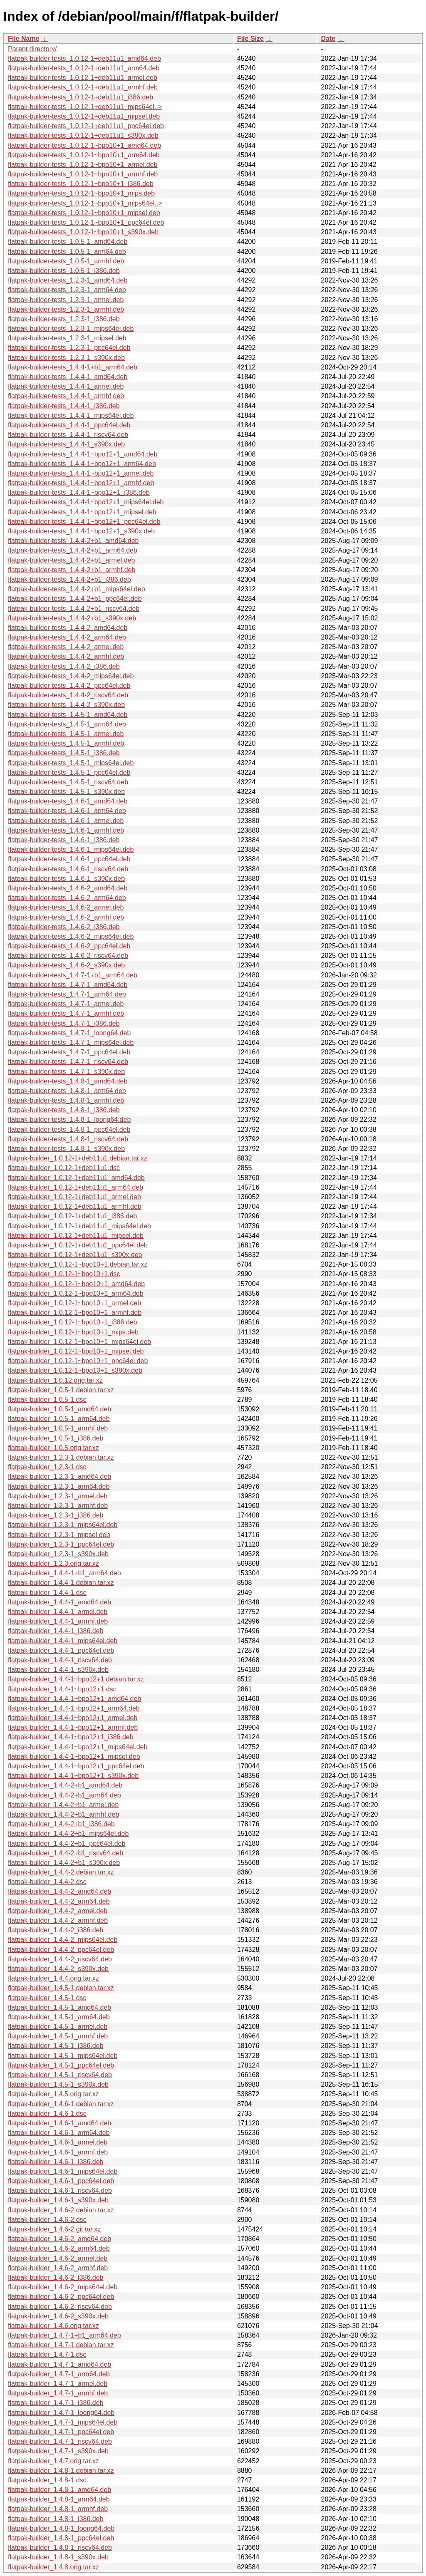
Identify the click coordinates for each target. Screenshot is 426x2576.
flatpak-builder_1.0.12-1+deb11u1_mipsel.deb (76, 1235)
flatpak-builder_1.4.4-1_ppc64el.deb (61, 1650)
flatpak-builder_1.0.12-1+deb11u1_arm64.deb (75, 1187)
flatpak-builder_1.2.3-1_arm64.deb (59, 1486)
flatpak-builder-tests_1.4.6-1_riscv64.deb (68, 869)
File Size (250, 38)
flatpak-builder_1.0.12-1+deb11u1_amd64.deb (76, 1177)
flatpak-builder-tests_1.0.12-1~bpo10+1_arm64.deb (84, 155)
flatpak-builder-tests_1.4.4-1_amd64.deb (67, 376)
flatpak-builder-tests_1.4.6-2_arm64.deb (67, 897)
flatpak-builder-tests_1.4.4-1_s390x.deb (66, 444)
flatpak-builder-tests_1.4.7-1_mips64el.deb (71, 1042)
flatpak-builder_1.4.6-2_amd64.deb (59, 2238)
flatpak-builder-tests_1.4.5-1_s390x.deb (66, 791)
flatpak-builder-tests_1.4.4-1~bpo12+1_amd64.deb (82, 454)
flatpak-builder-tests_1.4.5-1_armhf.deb (66, 743)
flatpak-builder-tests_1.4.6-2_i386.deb (64, 926)
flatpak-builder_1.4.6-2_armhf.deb (58, 2267)
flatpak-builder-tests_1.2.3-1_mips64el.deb (71, 328)
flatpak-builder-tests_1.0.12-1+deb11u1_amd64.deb (84, 58)
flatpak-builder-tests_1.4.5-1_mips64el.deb (71, 762)
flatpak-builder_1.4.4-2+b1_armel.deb (63, 1804)
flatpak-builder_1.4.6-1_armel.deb (57, 2142)
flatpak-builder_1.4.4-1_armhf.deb (58, 1621)
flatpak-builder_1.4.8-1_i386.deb (56, 2518)
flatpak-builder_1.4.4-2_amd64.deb (59, 1891)
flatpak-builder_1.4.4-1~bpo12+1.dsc (62, 1689)
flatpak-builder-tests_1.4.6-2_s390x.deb (66, 965)
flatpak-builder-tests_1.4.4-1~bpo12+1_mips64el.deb (85, 502)
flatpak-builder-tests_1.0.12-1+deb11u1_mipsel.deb (84, 116)
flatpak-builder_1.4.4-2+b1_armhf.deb (63, 1814)
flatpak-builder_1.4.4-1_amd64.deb (59, 1602)
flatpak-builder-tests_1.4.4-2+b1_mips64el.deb (76, 589)
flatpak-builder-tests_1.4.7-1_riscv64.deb (68, 1061)
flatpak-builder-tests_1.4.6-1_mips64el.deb (71, 849)
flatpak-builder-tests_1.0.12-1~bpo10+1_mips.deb (81, 193)
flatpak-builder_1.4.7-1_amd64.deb (59, 2364)
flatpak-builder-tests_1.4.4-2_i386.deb (64, 666)
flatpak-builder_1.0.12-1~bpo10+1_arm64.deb (76, 1293)
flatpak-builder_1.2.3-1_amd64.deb (59, 1476)
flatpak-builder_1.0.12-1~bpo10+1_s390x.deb (75, 1370)
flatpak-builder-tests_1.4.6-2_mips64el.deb (71, 936)
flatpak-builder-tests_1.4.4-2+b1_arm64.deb (72, 550)
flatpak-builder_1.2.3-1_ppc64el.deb (61, 1544)
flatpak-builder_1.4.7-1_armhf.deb (58, 2393)
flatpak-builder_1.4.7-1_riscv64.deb (60, 2441)
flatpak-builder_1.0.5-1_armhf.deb (58, 1428)
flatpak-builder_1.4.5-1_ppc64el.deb (61, 2065)
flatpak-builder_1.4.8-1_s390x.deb (58, 2557)
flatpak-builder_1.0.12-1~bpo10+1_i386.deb (72, 1322)
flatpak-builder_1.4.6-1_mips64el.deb (62, 2171)
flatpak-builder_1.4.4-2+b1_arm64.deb (64, 1795)
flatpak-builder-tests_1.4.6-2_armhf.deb (66, 917)
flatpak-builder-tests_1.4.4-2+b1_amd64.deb (73, 540)
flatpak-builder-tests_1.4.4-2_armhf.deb (66, 656)
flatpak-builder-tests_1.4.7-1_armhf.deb (66, 1013)
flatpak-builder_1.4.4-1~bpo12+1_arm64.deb (74, 1708)
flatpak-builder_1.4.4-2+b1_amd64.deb (65, 1785)
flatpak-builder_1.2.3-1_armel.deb (57, 1496)
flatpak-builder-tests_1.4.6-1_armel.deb (66, 820)
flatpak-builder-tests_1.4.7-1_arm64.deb (67, 994)
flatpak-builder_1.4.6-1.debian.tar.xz (61, 2103)
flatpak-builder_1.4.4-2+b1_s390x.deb (64, 1862)
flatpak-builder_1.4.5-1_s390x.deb (58, 2084)
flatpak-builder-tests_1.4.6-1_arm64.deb (67, 810)
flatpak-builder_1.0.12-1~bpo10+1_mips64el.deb (79, 1341)
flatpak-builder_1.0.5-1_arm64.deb (59, 1418)
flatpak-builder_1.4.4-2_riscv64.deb (60, 1959)
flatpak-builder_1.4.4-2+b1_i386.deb (61, 1823)
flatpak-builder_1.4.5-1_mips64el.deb (62, 2055)
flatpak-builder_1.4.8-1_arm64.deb (59, 2499)
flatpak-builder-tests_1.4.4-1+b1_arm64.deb (72, 367)
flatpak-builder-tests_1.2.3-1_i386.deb (64, 318)
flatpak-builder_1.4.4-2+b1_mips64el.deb (68, 1833)
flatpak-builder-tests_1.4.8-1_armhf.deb (66, 1100)
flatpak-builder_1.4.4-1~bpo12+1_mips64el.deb (77, 1746)
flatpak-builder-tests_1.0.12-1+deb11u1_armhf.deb (83, 87)
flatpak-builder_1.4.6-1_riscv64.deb (60, 2190)
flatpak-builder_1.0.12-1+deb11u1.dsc (64, 1167)
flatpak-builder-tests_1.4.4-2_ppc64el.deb (69, 685)
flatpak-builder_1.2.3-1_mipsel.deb (59, 1534)
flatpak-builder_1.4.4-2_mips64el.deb (62, 1939)
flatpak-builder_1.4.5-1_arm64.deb (59, 2017)
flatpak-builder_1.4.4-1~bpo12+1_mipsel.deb (74, 1756)
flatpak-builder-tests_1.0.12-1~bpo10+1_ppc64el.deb (86, 222)
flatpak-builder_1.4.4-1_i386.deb (56, 1630)
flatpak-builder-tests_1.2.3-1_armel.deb (66, 299)
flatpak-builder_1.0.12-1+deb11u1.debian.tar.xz (77, 1158)
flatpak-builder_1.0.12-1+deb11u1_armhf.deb (74, 1206)
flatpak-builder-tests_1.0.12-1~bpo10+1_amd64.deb (84, 145)
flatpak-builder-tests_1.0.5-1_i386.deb (64, 270)
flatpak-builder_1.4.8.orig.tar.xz (53, 2567)
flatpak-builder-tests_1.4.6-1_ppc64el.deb (69, 859)
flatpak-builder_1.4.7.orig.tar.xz (53, 2460)
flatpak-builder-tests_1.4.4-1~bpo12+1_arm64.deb (82, 463)
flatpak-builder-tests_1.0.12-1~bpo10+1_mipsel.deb (84, 212)
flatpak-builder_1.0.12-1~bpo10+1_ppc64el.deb (78, 1360)
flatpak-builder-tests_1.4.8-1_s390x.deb (66, 1148)
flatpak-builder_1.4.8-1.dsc (47, 2480)
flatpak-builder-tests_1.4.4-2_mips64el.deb (71, 675)
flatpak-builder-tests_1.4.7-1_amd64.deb (67, 984)
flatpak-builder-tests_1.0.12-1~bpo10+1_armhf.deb (83, 174)
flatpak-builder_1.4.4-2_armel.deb (57, 1910)
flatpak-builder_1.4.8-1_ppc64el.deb (61, 2537)
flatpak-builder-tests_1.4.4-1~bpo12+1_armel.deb (81, 473)
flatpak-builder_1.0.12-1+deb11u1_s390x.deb (75, 1254)
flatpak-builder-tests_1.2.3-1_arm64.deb (67, 289)
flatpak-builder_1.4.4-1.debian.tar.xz (61, 1582)
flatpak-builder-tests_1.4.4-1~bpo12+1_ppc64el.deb (84, 521)
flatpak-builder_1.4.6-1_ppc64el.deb (61, 2180)
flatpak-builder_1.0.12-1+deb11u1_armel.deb (74, 1196)
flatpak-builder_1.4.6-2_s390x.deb (58, 2316)
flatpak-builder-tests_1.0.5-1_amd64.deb (67, 241)
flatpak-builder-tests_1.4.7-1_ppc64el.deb (69, 1052)
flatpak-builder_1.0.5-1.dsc (47, 1399)
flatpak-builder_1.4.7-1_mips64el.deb (62, 2422)
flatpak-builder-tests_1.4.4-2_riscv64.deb (68, 695)
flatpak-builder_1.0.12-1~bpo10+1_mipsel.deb (76, 1351)
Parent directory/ (32, 48)
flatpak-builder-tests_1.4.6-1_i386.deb (64, 839)
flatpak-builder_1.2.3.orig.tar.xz (53, 1563)
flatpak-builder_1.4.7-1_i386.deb (56, 2402)
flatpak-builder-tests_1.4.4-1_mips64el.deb (71, 415)
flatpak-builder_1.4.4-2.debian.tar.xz (61, 1872)
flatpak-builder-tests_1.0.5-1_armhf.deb (66, 261)
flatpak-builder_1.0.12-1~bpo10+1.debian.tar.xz (77, 1264)
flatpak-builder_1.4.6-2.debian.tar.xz (61, 2210)
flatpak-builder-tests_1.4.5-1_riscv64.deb (68, 782)
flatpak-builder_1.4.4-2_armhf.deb (58, 1920)
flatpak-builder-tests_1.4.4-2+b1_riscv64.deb (73, 608)
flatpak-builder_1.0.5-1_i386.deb (56, 1438)
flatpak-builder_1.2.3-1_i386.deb (56, 1515)
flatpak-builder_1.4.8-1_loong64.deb (61, 2528)
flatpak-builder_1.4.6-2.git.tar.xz (54, 2229)
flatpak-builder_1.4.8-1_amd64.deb (59, 2489)
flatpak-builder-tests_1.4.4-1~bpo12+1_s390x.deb (81, 531)
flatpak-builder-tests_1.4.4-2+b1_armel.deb (71, 560)
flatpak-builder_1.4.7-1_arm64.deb (59, 2374)
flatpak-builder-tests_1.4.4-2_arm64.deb (67, 637)
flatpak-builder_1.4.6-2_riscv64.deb (60, 2306)
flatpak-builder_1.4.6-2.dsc (47, 2219)
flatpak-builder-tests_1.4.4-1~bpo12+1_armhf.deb (81, 482)
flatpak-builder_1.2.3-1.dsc (47, 1466)
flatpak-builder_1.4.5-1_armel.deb (57, 2026)
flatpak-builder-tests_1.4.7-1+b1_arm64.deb (72, 975)
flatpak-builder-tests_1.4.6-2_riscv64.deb (68, 955)
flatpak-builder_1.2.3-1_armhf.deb (58, 1505)
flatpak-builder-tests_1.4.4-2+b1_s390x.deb (72, 618)
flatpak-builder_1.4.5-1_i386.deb (56, 2045)
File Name (24, 38)
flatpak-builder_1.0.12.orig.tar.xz (55, 1380)
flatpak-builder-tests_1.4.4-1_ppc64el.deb (69, 425)
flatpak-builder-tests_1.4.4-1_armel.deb (66, 386)
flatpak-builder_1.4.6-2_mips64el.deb (62, 2287)
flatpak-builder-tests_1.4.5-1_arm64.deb (67, 724)
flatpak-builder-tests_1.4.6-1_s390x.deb (66, 878)
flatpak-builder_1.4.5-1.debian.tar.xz (61, 1987)
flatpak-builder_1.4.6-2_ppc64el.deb (61, 2296)
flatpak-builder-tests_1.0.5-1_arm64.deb (67, 251)
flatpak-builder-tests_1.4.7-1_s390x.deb (66, 1071)
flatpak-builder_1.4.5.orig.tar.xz (53, 2093)
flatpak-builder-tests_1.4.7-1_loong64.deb (69, 1032)
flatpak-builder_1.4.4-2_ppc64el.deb (61, 1949)
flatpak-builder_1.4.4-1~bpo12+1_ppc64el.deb (76, 1766)
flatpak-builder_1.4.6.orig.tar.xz (53, 2325)
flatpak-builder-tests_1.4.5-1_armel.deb (66, 733)
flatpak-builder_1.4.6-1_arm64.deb (59, 2132)
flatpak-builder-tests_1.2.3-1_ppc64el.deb (69, 347)
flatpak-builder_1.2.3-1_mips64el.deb (62, 1524)
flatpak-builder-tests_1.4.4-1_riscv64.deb (68, 434)
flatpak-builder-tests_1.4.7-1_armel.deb (66, 1003)
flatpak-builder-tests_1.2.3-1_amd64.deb (67, 280)
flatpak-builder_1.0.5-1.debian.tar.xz (61, 1389)
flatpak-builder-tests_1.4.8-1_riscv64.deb (68, 1139)
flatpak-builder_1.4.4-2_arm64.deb (59, 1901)
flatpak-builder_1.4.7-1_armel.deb (57, 2383)
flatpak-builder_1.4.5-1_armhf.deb (58, 2036)
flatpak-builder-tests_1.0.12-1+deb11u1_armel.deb (82, 77)
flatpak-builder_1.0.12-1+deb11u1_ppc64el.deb (78, 1245)
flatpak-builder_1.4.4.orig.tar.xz (53, 1978)
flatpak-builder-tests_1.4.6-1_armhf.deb (66, 830)
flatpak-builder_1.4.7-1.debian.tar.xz (61, 2344)
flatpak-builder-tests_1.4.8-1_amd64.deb (67, 1081)
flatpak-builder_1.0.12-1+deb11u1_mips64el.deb (79, 1226)
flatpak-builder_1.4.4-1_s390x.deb (58, 1669)
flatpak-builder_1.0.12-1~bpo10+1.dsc (64, 1273)
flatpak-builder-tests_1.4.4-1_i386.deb (64, 405)
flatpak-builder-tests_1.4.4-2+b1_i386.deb (69, 579)
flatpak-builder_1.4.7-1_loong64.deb (61, 2412)
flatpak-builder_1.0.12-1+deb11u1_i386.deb (72, 1216)
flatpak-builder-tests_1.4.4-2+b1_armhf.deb (71, 569)
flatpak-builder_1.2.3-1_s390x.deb (58, 1553)
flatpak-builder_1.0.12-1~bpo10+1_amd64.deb (76, 1283)
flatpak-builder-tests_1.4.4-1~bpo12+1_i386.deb (79, 492)
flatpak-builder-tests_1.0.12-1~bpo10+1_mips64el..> (85, 203)
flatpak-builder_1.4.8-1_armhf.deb (58, 2508)
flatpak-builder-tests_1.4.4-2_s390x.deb (66, 704)
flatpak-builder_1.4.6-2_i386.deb (56, 2277)
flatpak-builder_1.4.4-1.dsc (47, 1592)
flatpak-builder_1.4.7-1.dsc (47, 2354)
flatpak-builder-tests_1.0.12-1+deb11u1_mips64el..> (85, 106)
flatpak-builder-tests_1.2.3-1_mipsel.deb (67, 338)
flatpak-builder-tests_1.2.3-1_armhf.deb (66, 309)
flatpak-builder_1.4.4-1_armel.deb (57, 1611)
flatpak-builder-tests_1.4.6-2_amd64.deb (67, 888)
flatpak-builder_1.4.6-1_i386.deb (56, 2161)
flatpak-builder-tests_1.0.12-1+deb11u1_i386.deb (80, 97)
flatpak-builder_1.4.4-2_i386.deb (56, 1930)
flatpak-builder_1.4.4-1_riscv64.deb (60, 1660)
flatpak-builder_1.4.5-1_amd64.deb (59, 2007)
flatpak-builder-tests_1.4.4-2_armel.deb (66, 646)
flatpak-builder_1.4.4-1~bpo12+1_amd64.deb (74, 1698)
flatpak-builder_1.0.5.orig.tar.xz (53, 1447)
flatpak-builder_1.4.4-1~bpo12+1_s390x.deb (73, 1775)
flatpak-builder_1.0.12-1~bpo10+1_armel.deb (74, 1303)
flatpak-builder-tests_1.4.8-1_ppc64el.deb (69, 1129)
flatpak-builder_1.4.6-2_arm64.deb (59, 2248)
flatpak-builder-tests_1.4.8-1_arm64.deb (67, 1090)
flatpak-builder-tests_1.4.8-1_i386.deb (64, 1109)
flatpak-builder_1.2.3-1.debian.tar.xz (61, 1457)
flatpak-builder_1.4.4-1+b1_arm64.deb (64, 1573)
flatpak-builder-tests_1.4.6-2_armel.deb (66, 907)
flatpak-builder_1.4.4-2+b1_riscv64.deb (65, 1853)
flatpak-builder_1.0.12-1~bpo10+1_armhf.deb (74, 1312)
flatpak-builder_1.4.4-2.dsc (47, 1881)
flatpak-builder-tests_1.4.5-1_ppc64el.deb (69, 772)
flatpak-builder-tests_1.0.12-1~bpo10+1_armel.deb (82, 164)
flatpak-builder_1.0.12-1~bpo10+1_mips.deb (73, 1332)
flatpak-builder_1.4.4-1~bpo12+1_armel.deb (72, 1717)
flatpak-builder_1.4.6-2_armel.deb (57, 2258)
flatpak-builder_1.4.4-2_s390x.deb (58, 1968)
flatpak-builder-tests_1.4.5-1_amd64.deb (67, 714)
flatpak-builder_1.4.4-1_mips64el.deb (62, 1640)
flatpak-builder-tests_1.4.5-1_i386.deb (64, 752)
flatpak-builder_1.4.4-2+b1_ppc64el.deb (66, 1843)
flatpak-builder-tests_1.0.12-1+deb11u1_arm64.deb (83, 68)
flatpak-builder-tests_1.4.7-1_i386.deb (64, 1023)
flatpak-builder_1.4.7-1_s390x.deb (58, 2451)
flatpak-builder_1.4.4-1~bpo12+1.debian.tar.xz (76, 1679)
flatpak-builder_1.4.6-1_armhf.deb (58, 2152)
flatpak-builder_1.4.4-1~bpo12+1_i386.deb (71, 1736)
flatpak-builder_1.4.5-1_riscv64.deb (60, 2074)
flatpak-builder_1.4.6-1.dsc (47, 2113)
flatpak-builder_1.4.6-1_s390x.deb (58, 2200)
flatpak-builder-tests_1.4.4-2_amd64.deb (67, 627)
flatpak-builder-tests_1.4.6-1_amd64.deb (67, 801)
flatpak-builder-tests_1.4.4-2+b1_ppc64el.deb (75, 598)
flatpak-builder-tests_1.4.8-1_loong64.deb (69, 1119)
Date (328, 38)
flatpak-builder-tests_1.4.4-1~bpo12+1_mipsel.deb (82, 512)
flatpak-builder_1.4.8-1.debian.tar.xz (61, 2470)
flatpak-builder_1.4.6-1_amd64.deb (59, 2123)
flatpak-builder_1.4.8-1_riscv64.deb (60, 2547)
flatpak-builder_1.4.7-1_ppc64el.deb (61, 2431)
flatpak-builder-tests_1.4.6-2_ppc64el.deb (69, 946)
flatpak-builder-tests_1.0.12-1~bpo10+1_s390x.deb (83, 232)
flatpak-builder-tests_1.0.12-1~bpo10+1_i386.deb (81, 183)
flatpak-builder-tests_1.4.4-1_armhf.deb (66, 395)
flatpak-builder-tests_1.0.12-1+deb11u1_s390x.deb (83, 135)
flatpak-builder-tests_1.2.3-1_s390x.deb (66, 357)
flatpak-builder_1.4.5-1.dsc (47, 1997)
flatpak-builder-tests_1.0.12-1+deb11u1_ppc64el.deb (86, 125)
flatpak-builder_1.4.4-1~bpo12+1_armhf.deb (73, 1727)
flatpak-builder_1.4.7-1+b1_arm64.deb (64, 2335)
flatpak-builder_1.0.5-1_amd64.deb (59, 1409)
